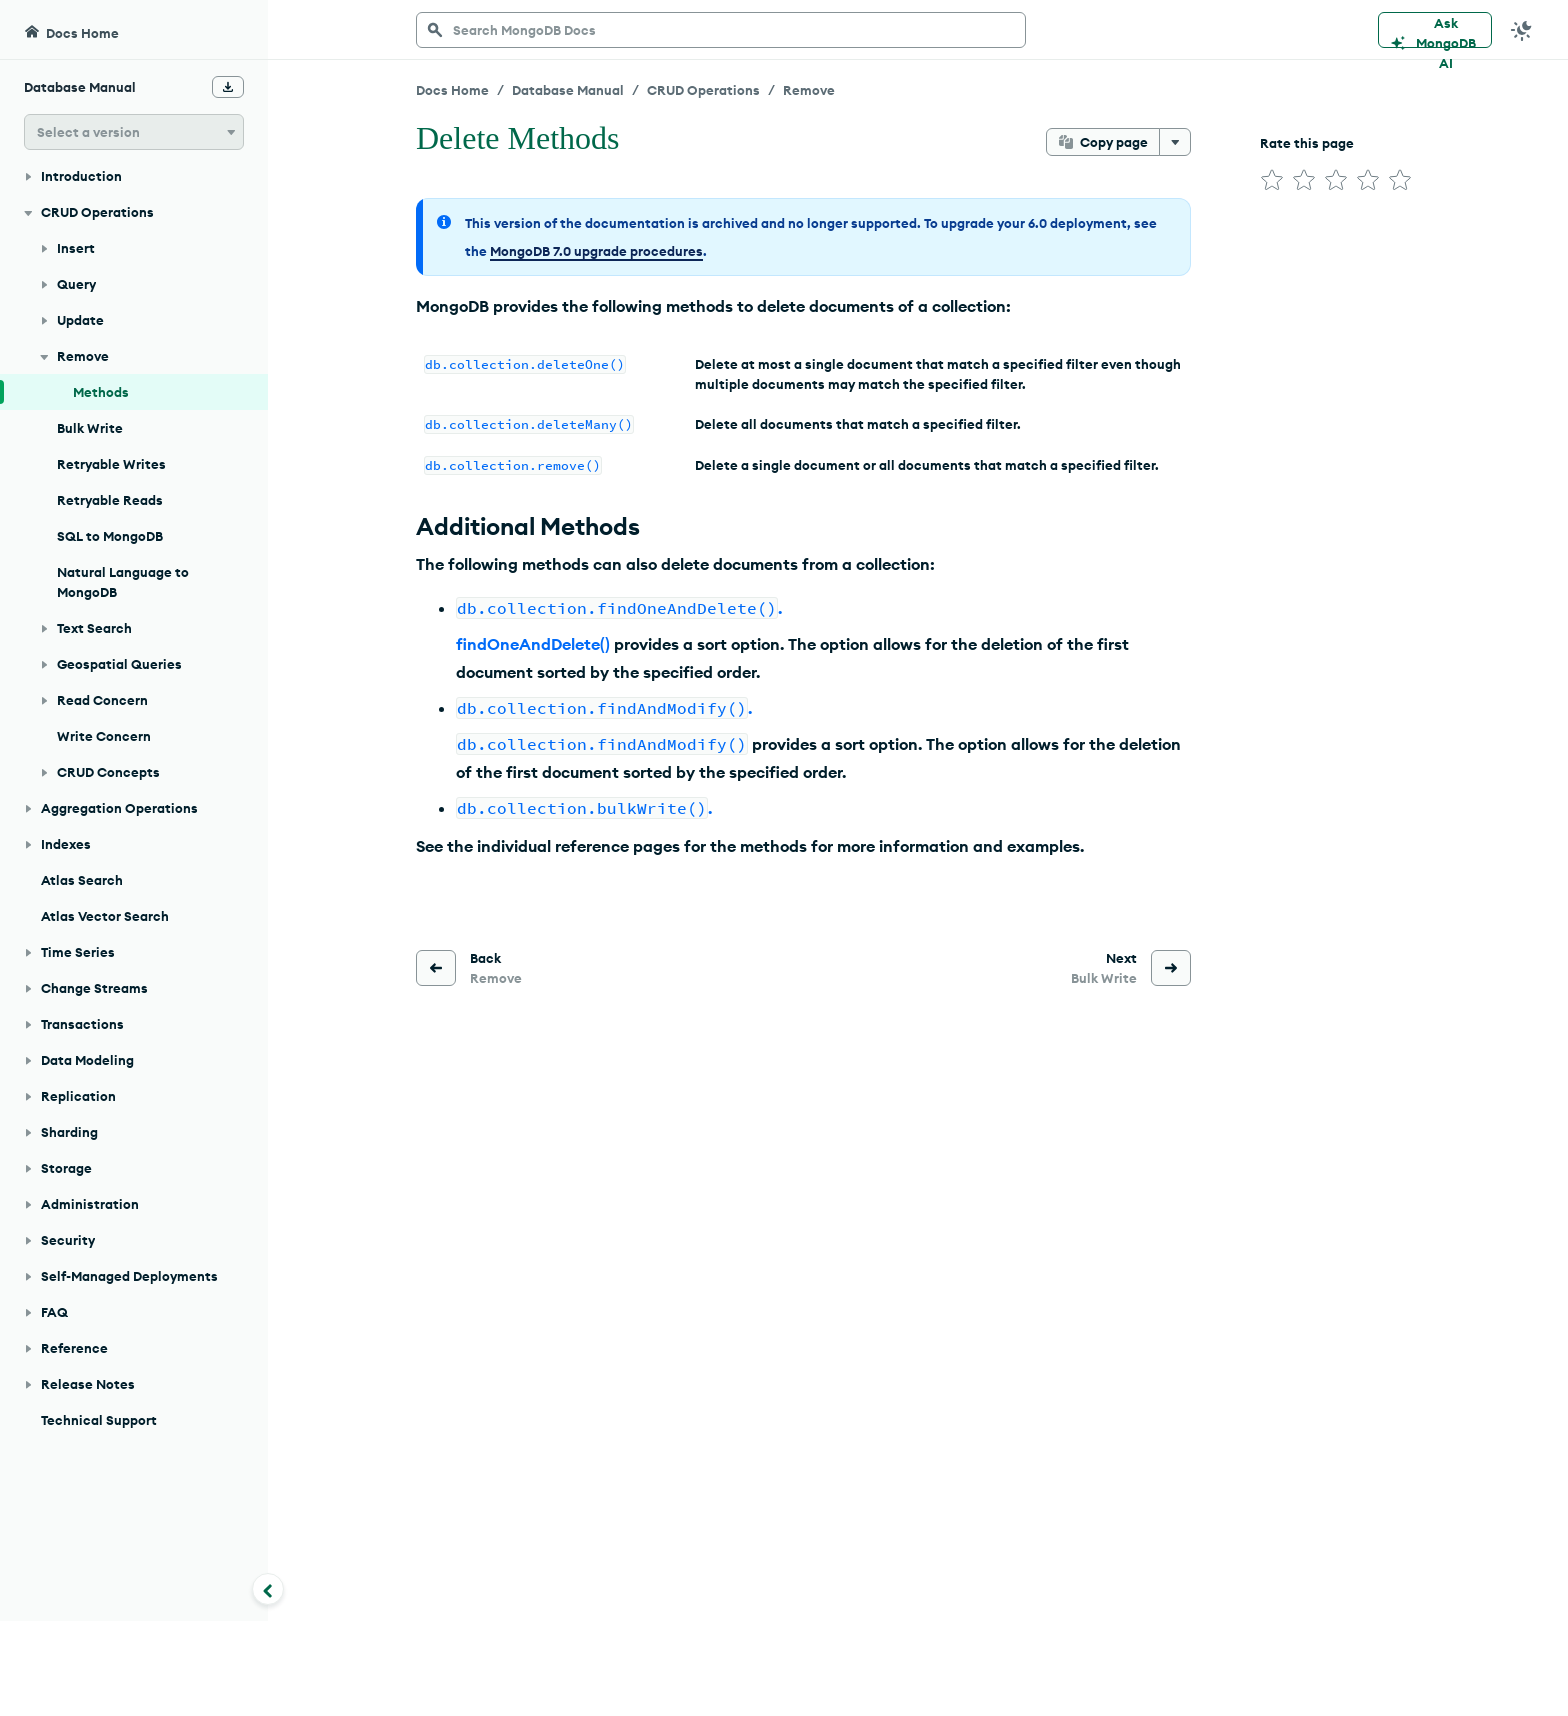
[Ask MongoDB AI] (1435, 30)
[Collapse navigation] (268, 1589)
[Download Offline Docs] (228, 87)
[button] (134, 132)
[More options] (1175, 142)
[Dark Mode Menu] (1522, 30)
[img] (1272, 180)
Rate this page (1307, 143)
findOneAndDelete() (533, 644)
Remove (809, 90)
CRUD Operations (703, 90)
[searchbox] (721, 30)
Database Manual (568, 90)
